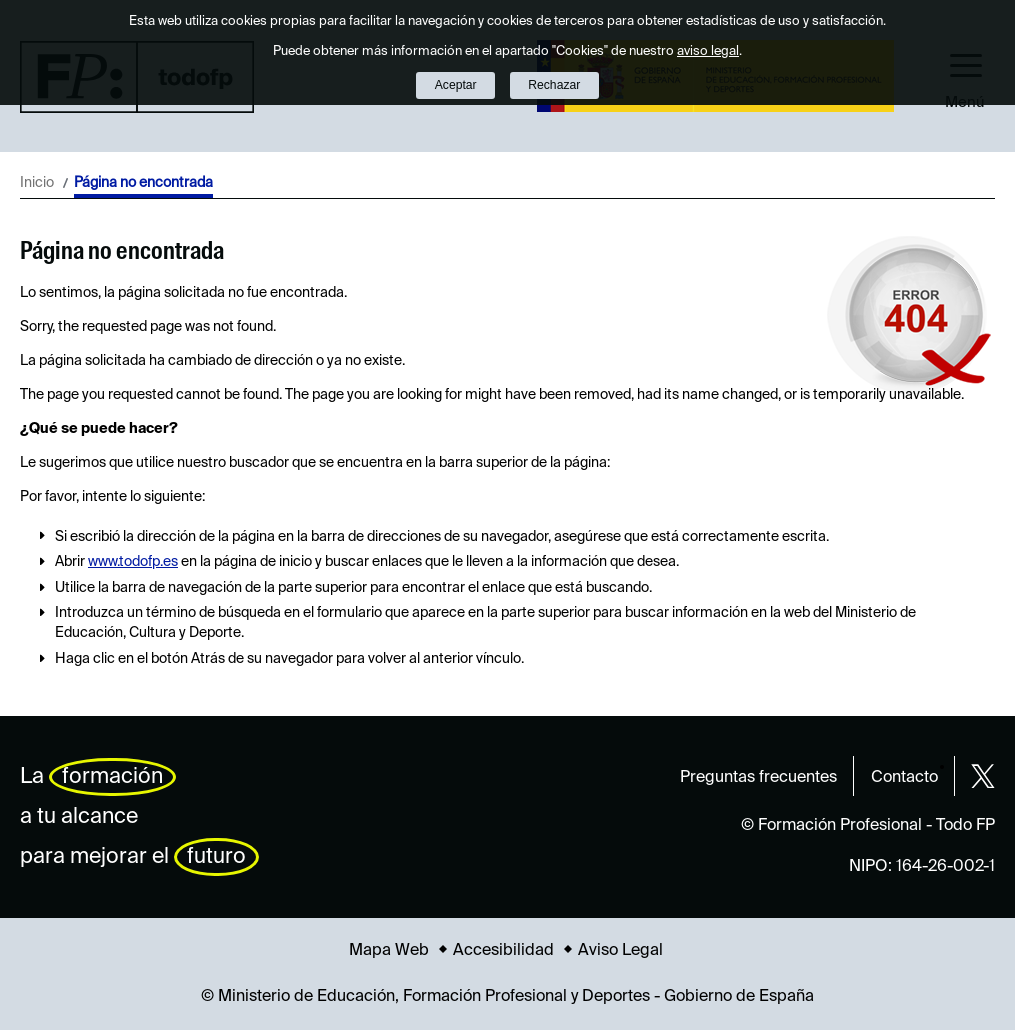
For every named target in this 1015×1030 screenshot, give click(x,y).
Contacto (904, 778)
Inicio (37, 183)
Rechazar (554, 85)
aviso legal (708, 51)
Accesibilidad (503, 951)
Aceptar (456, 85)
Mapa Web (389, 951)
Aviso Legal (620, 951)
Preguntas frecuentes (758, 778)
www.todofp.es (133, 562)
